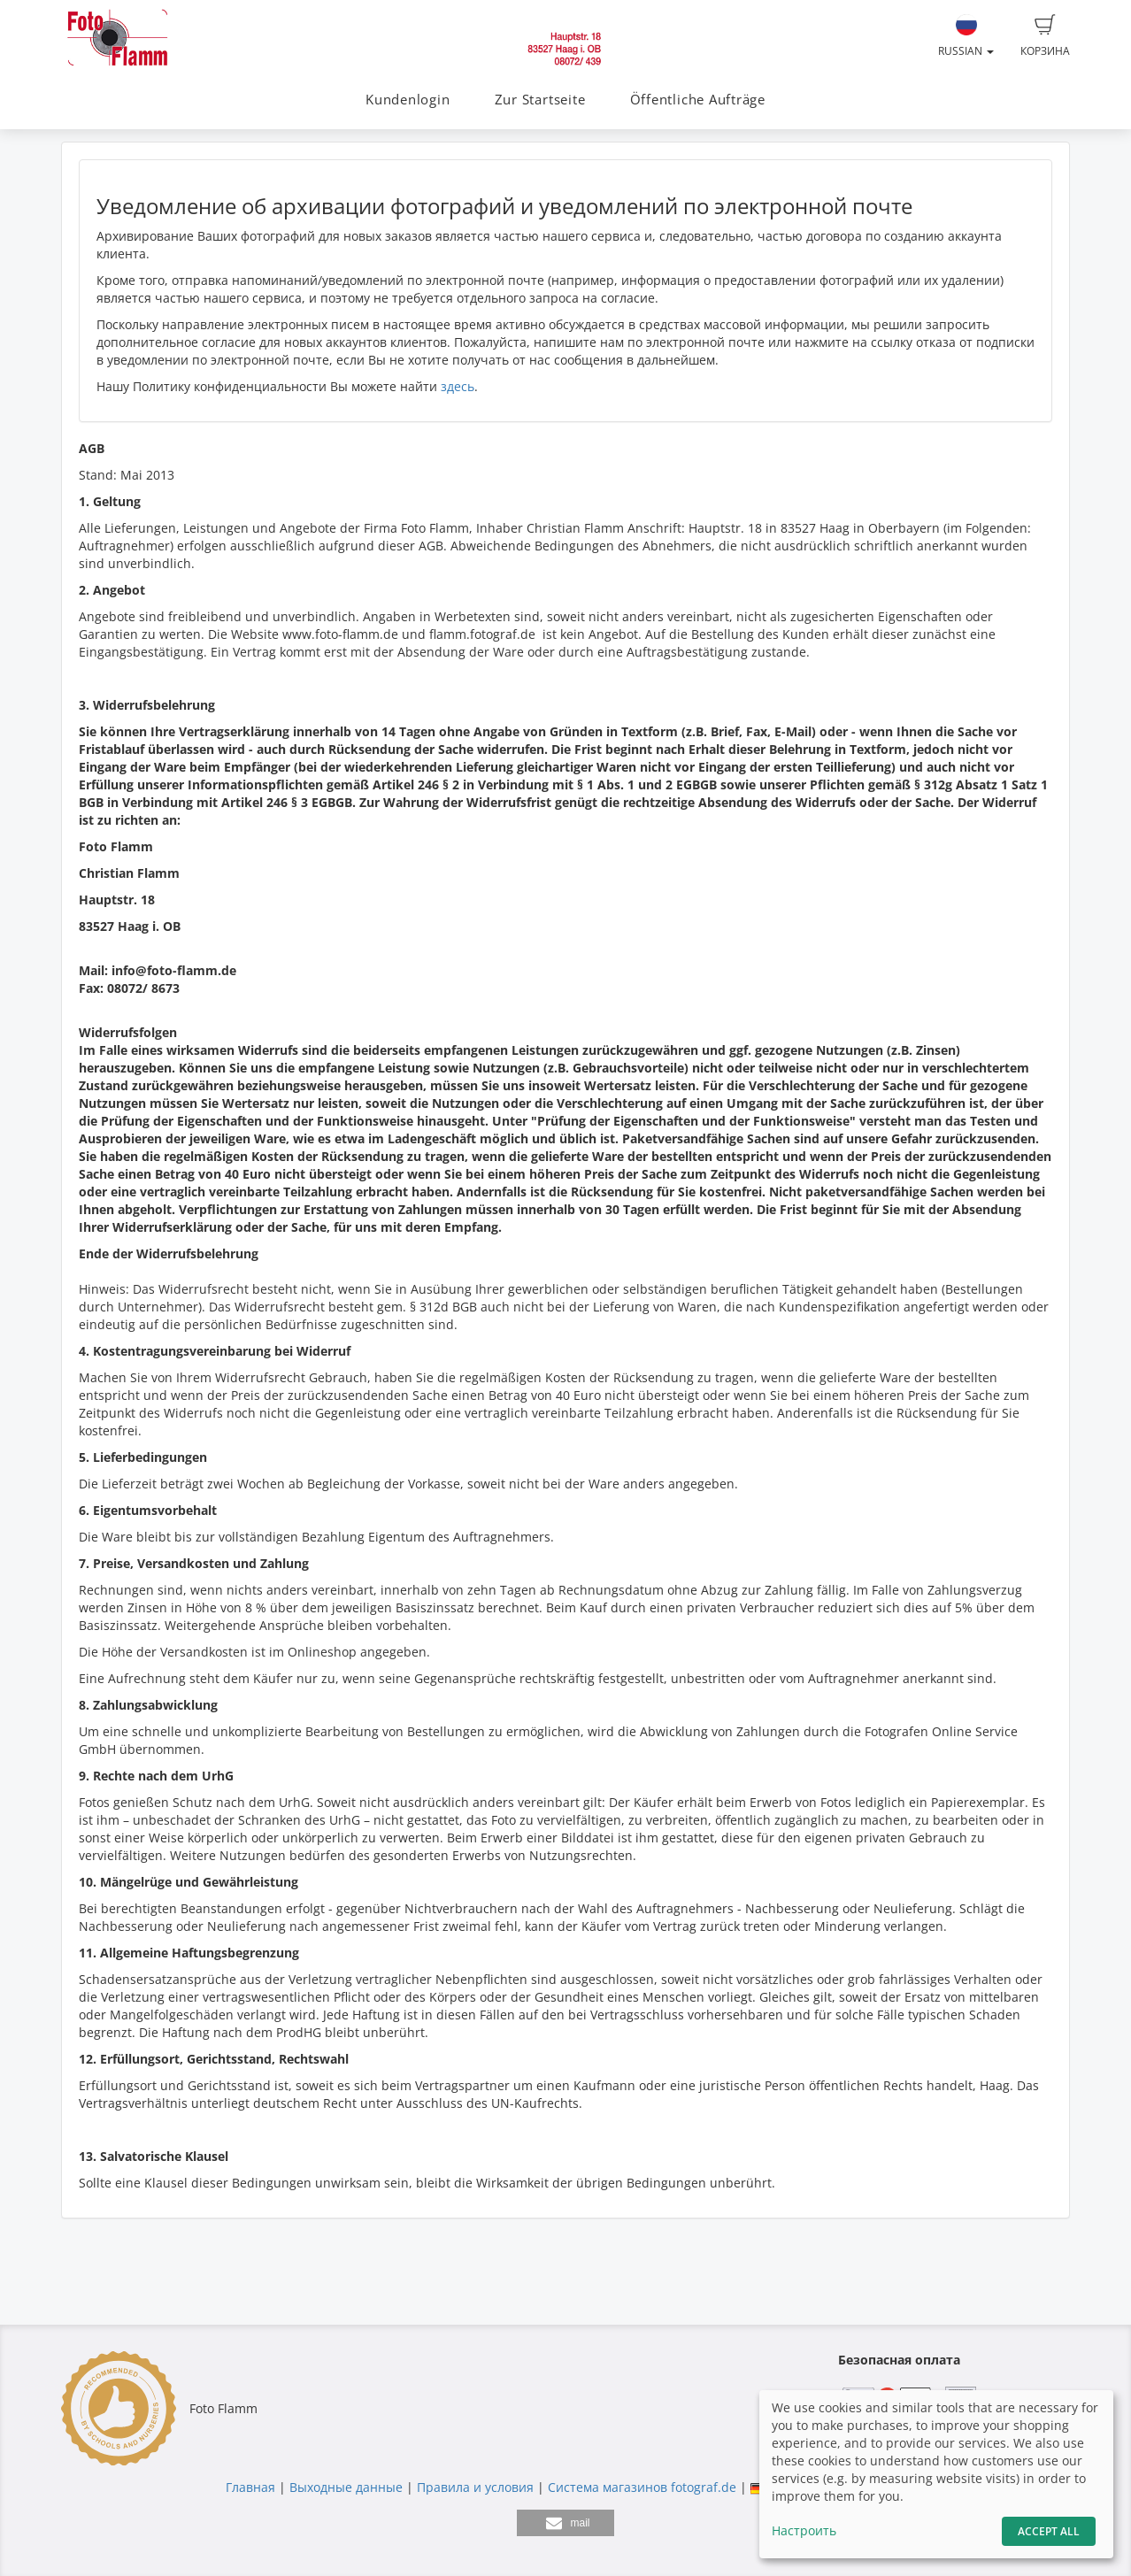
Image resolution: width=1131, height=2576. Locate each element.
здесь (457, 386)
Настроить (804, 2530)
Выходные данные (346, 2487)
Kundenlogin (407, 99)
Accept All (1049, 2531)
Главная (250, 2487)
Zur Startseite (540, 99)
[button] (565, 2523)
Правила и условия (475, 2487)
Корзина (1045, 36)
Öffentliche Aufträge (698, 99)
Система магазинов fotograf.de (642, 2487)
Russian (966, 36)
